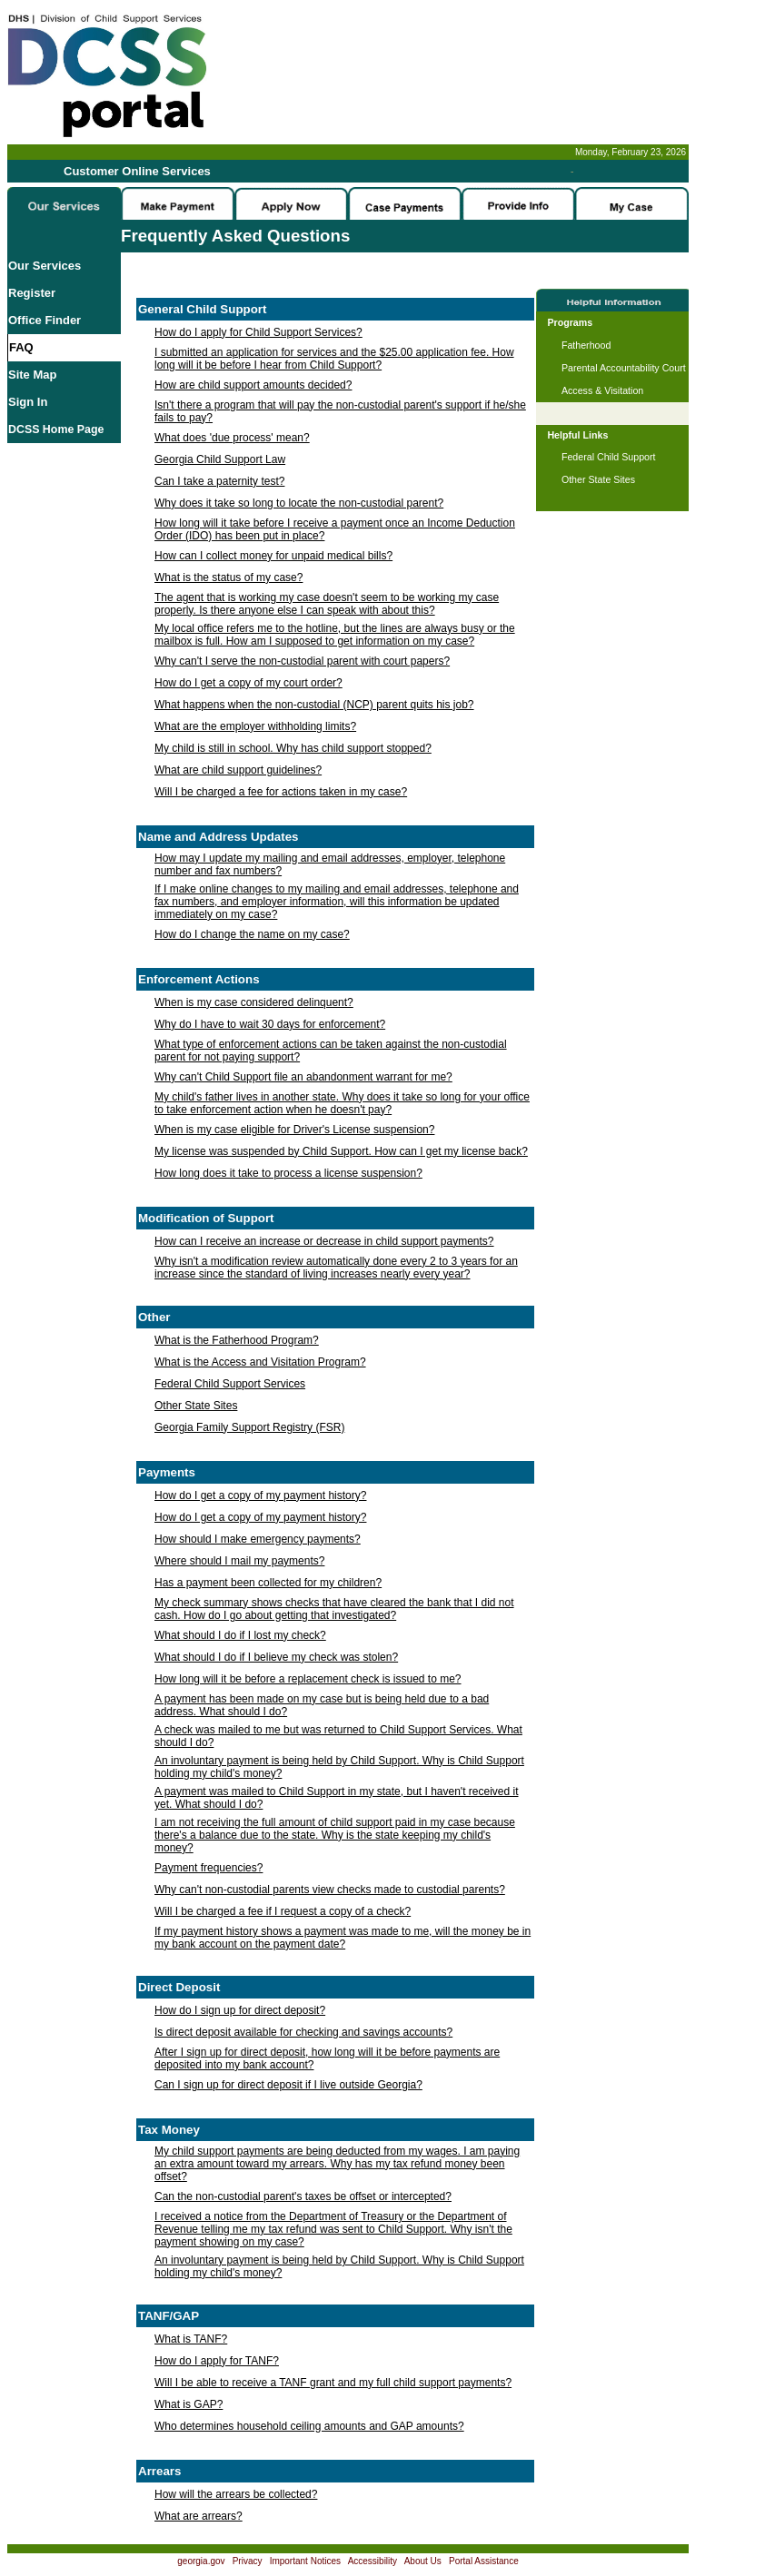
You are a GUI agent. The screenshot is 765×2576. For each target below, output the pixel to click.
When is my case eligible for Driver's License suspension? (294, 1129)
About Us (423, 2561)
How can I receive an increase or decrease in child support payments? (324, 1241)
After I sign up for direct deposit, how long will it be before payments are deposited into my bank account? (327, 2058)
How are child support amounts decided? (253, 385)
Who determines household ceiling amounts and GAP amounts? (309, 2426)
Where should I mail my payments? (239, 1560)
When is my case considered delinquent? (253, 1002)
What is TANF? (190, 2339)
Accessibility (372, 2561)
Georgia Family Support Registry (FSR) (249, 1427)
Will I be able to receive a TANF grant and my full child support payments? (333, 2382)
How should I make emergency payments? (257, 1539)
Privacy (248, 2561)
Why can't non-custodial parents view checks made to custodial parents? (329, 1889)
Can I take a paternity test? (219, 481)
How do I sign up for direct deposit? (239, 2010)
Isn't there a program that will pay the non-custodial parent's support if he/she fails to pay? (340, 411)
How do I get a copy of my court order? (248, 682)
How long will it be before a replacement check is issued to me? (308, 1679)
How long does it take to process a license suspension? (288, 1173)
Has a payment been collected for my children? (268, 1582)
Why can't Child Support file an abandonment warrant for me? (303, 1077)
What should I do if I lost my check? (240, 1635)
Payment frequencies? (208, 1867)
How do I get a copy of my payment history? (260, 1495)
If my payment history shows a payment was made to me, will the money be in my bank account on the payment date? (342, 1937)
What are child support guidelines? (238, 770)
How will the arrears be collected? (235, 2494)
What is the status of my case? (228, 577)
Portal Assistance (484, 2561)
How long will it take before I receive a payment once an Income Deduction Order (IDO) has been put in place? (334, 529)
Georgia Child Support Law (219, 459)
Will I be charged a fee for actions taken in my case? (280, 791)
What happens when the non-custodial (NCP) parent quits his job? (314, 704)
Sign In (27, 402)
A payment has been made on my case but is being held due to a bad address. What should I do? (321, 1705)
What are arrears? (198, 2516)
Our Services (44, 265)
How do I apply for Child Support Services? (258, 332)
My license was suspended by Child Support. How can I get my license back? (341, 1151)
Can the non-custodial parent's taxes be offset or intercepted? (303, 2196)
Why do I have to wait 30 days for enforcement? (269, 1024)
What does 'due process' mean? (232, 437)
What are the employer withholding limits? (255, 726)
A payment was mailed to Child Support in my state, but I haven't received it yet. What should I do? (336, 1798)
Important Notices (305, 2561)
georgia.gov (200, 2561)
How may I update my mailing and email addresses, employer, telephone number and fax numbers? (329, 864)
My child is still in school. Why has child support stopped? (293, 748)
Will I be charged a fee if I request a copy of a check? (282, 1911)
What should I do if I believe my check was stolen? (276, 1657)
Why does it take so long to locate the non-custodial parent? (298, 503)
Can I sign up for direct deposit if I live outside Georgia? (288, 2084)
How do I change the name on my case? (252, 934)
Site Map (32, 374)
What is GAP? (188, 2404)
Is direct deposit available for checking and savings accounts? (303, 2032)
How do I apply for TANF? (216, 2360)
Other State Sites (195, 1405)
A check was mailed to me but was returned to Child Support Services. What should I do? (338, 1736)
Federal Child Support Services (229, 1383)
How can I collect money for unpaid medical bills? (273, 555)
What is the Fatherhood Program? (236, 1340)
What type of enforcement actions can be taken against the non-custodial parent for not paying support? (330, 1050)
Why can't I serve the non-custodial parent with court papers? (302, 661)
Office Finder (44, 320)
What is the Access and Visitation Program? (260, 1362)
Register (31, 293)
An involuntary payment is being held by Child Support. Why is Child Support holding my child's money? (339, 1767)
